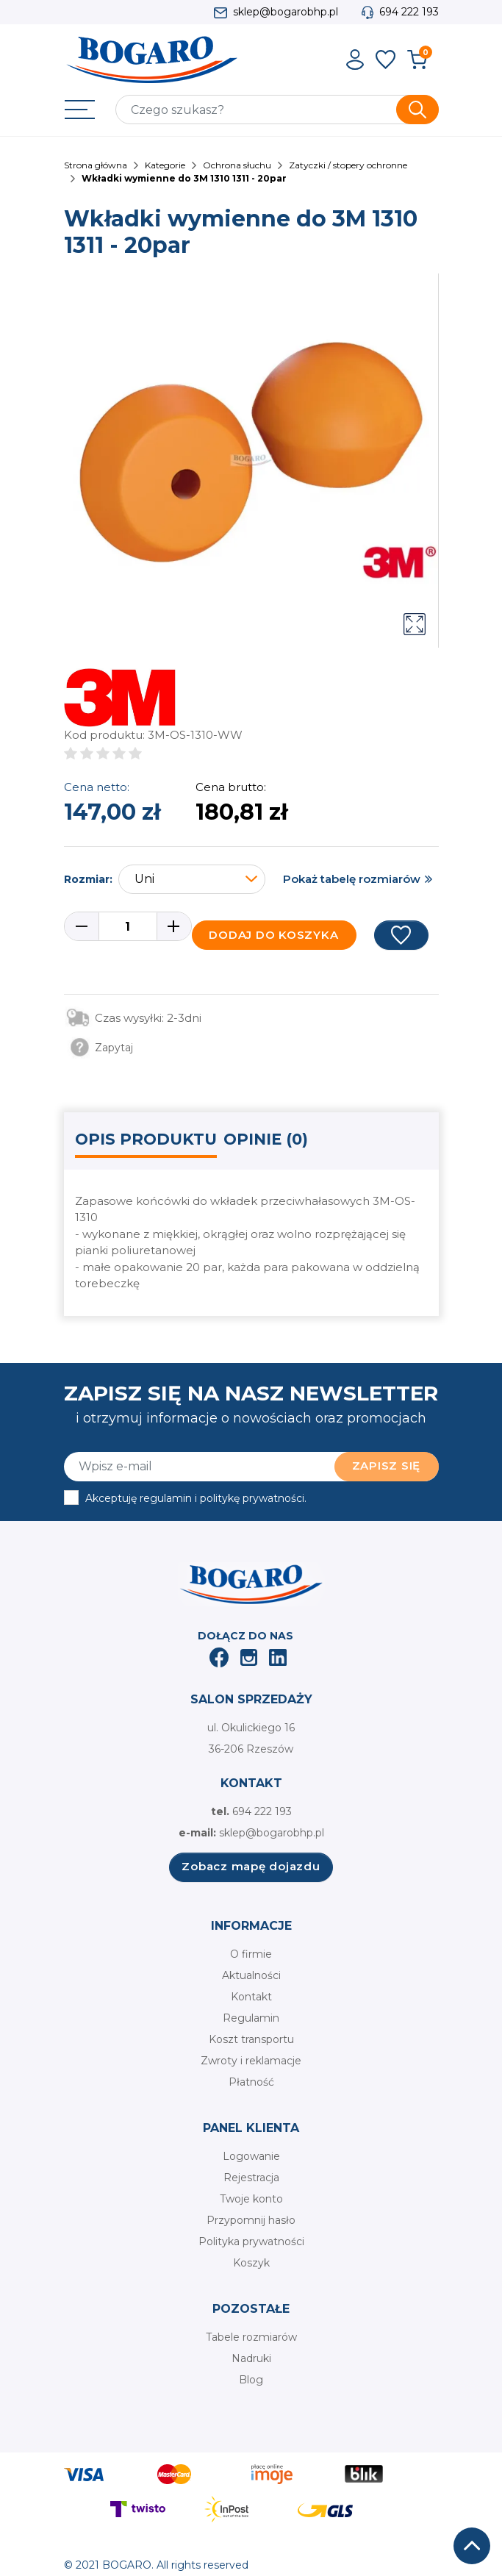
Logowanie (251, 2156)
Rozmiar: (88, 879)
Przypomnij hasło (251, 2220)
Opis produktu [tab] (146, 1139)
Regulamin (251, 2018)
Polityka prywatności (251, 2241)
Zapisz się (386, 1466)
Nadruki (251, 2358)
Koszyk (251, 2262)
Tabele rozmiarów (251, 2337)
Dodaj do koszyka (273, 935)
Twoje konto (251, 2198)
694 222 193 (409, 11)
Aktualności (251, 1975)
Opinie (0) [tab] (265, 1139)
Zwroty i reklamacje (251, 2060)
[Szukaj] (277, 109)
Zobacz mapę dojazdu (251, 1866)
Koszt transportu (251, 2039)
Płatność (251, 2082)
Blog (251, 2379)
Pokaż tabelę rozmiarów (351, 879)
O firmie (251, 1954)
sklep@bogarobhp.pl (285, 11)
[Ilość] (127, 926)
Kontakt (251, 1996)
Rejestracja (251, 2177)
